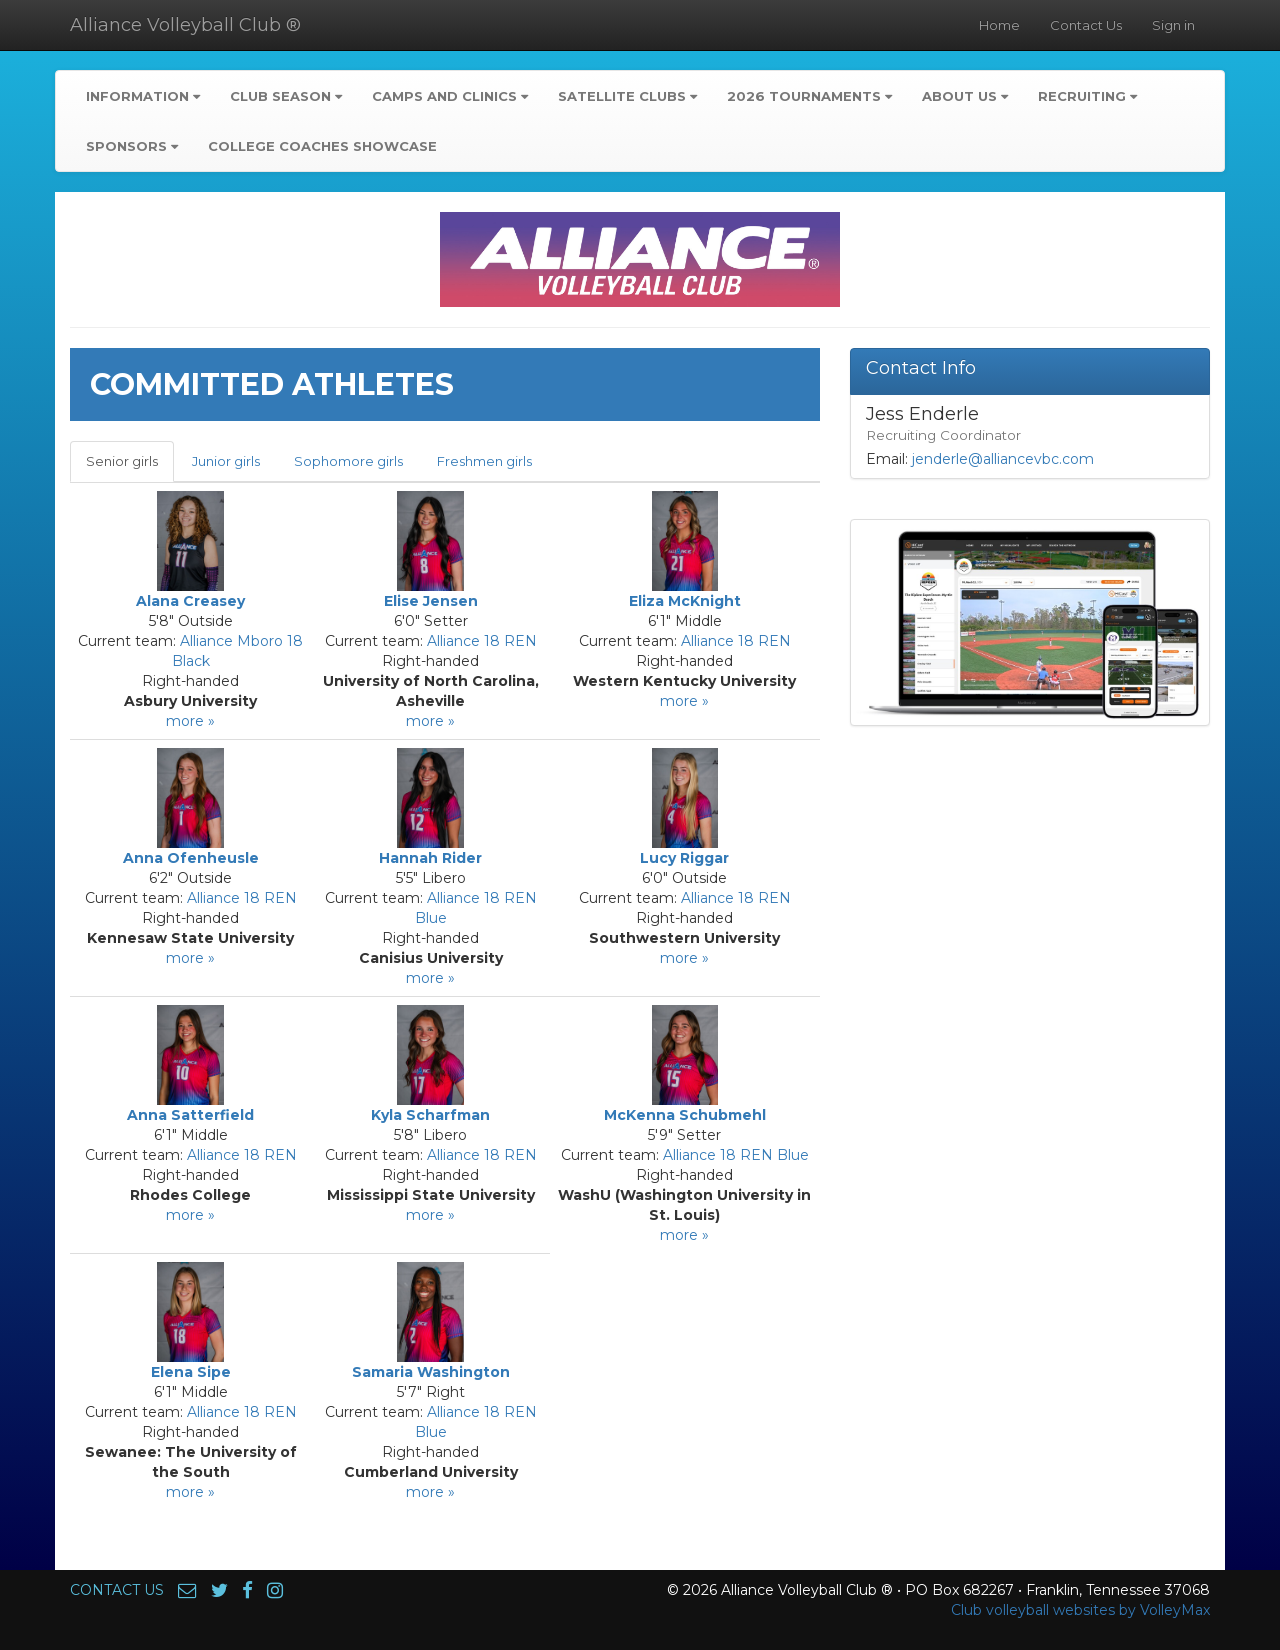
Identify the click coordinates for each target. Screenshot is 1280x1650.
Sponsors (132, 146)
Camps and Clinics (450, 96)
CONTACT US (117, 1590)
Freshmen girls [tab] (484, 461)
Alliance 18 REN (482, 641)
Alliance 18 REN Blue (736, 1155)
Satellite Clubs (627, 96)
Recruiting (1087, 96)
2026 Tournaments (809, 96)
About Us (965, 96)
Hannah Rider (430, 858)
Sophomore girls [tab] (348, 461)
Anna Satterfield (190, 1115)
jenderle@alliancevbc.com (1003, 459)
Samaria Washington (431, 1372)
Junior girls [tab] (226, 461)
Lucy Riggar (684, 858)
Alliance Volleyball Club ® (185, 25)
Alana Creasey (190, 601)
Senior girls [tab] (122, 461)
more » (190, 721)
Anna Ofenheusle (191, 858)
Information (143, 96)
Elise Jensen (431, 601)
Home (999, 25)
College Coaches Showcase (322, 146)
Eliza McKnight (685, 601)
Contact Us (1086, 25)
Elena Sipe (191, 1372)
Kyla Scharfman (430, 1115)
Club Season (286, 96)
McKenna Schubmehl (685, 1115)
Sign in (1173, 25)
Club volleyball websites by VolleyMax (1080, 1610)
